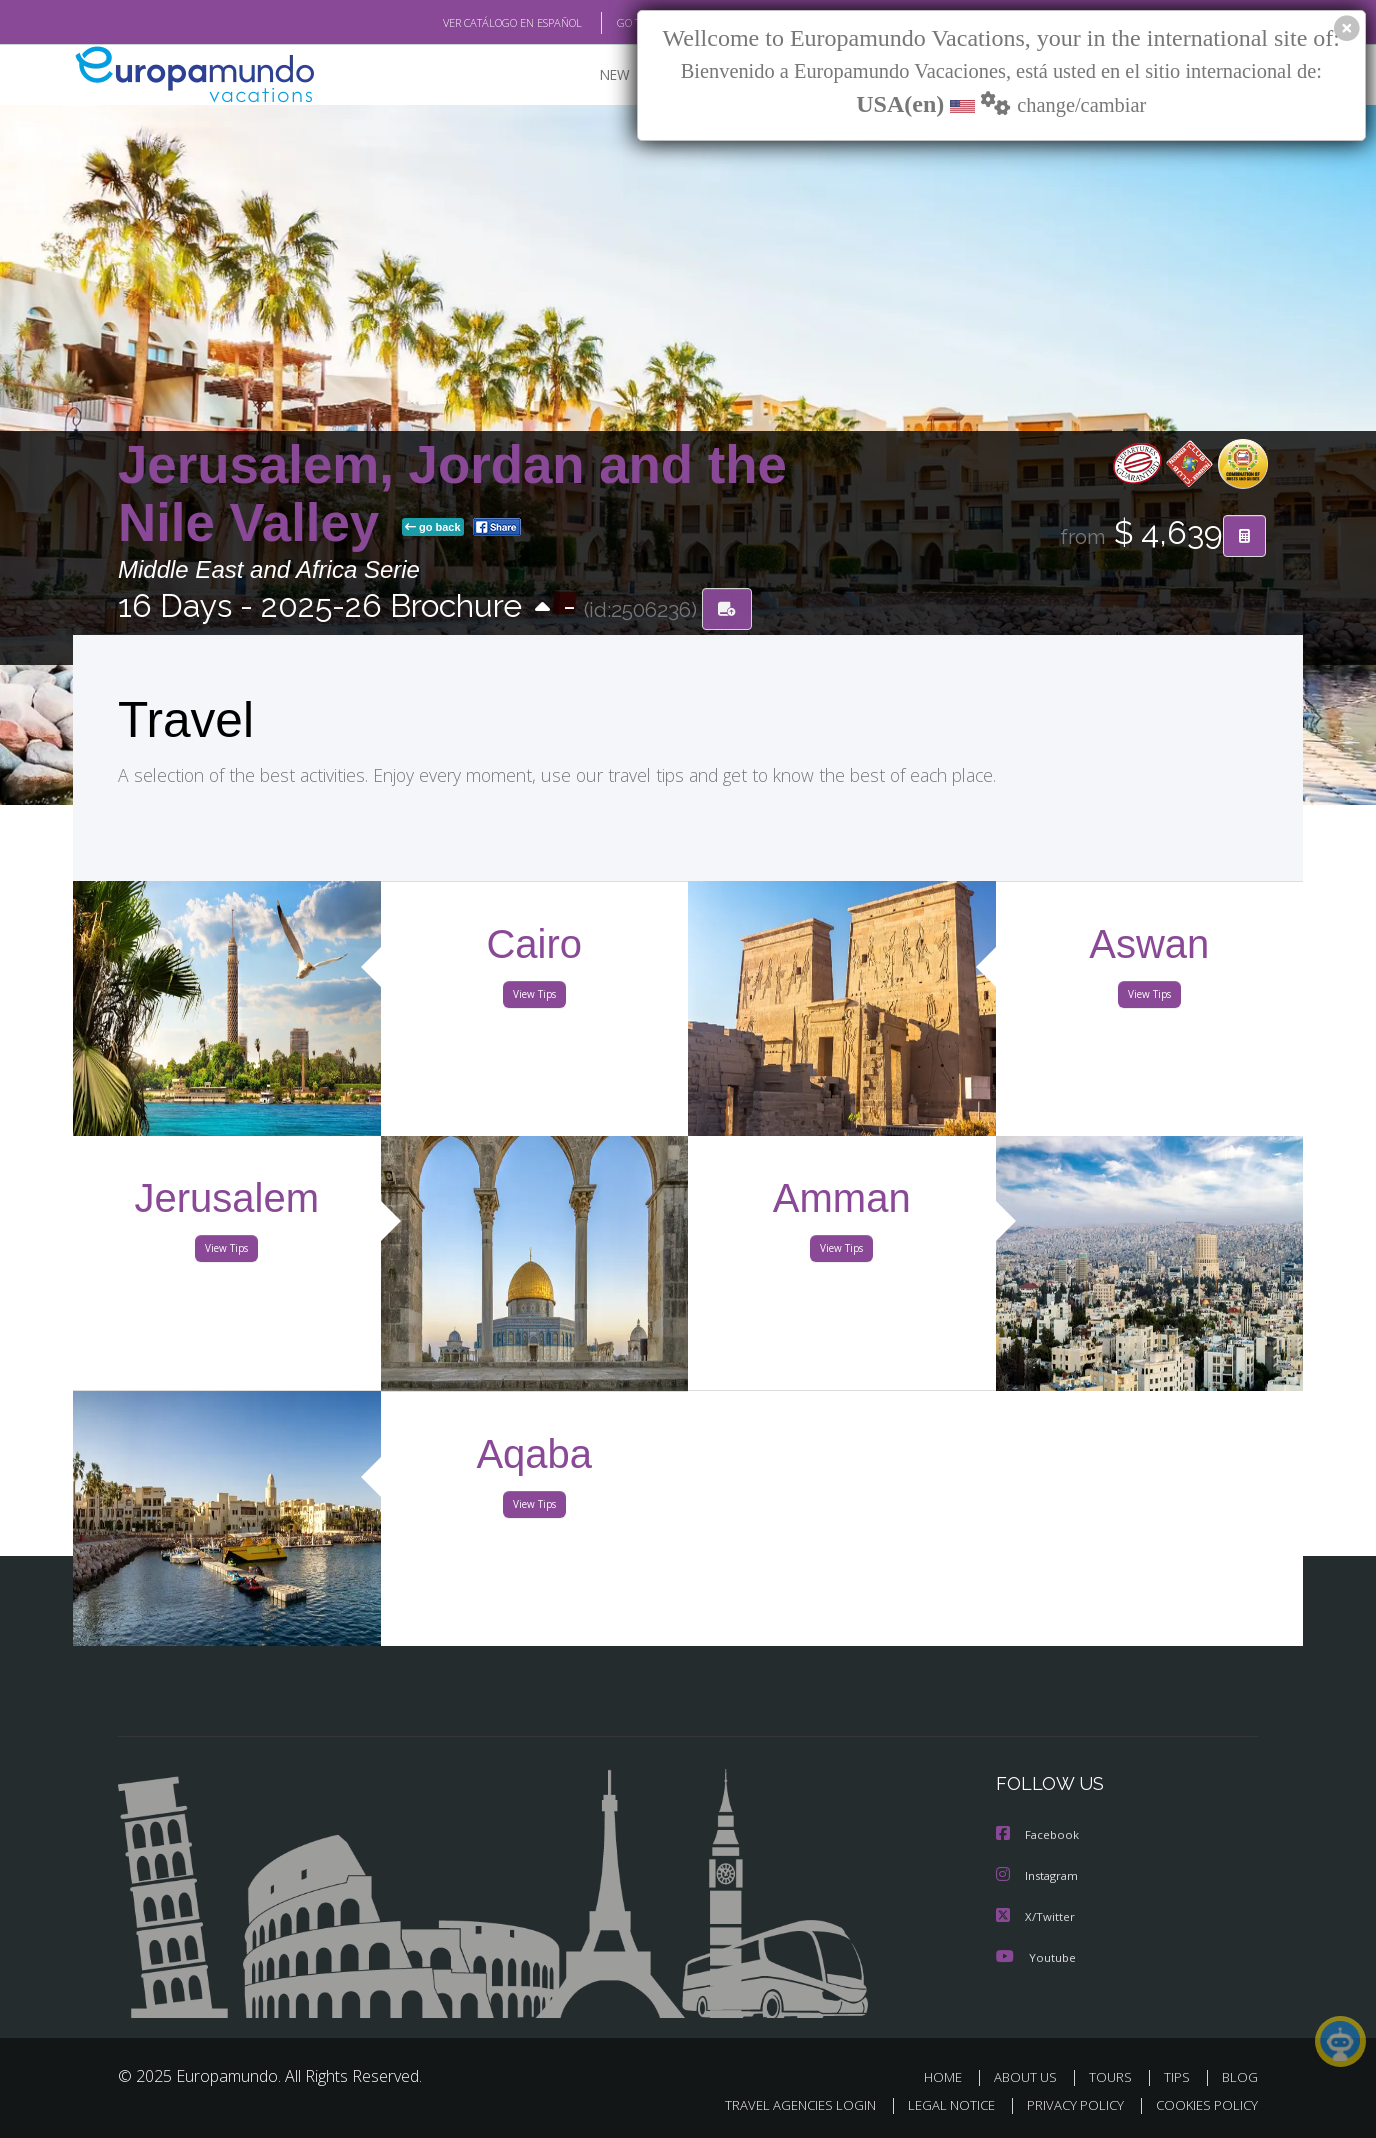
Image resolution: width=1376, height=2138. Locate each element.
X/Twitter (1036, 1915)
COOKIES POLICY (1202, 2104)
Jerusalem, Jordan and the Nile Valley (452, 493)
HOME (950, 2075)
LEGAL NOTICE (938, 2104)
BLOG (1240, 2075)
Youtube (1036, 1955)
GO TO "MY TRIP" (625, 23)
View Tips (534, 998)
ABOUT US (1031, 2075)
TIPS (1179, 2075)
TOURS (1114, 2075)
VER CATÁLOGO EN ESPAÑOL (466, 23)
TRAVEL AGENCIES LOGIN (781, 2104)
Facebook (1039, 1835)
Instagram (1039, 1875)
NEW (595, 75)
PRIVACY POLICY (1066, 2104)
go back (433, 528)
